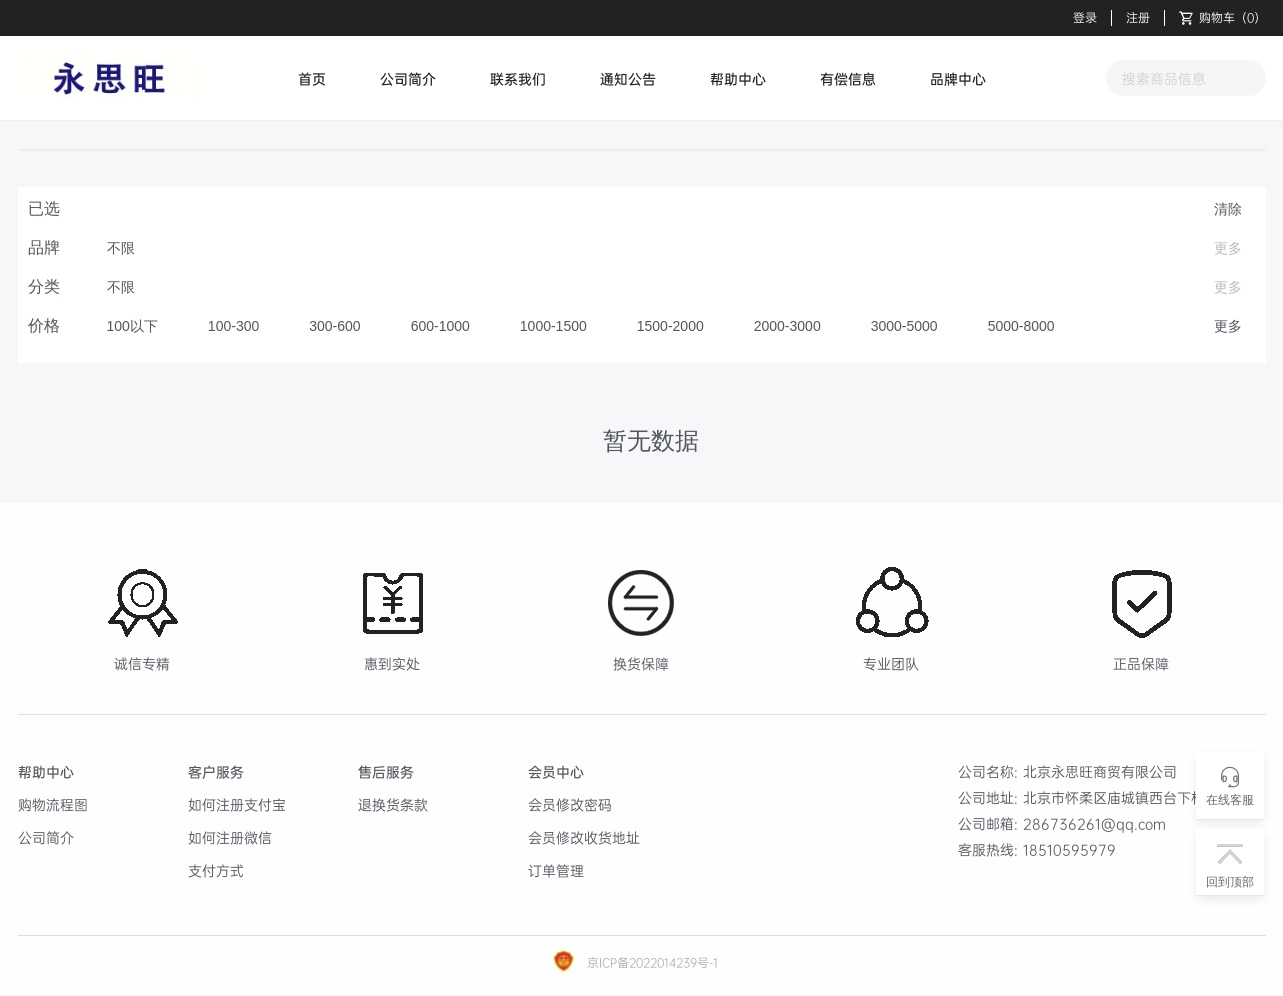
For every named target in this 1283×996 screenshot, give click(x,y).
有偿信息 (848, 78)
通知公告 (628, 78)
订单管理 (556, 870)
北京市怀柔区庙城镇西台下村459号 (1134, 797)
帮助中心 (738, 78)
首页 (312, 78)
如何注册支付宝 (237, 804)
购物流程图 (53, 804)
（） (1222, 18)
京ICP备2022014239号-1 (650, 962)
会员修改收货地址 (584, 837)
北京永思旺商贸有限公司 (1100, 771)
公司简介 (408, 78)
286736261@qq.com (1094, 823)
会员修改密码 (570, 804)
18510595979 (1069, 849)
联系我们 (518, 78)
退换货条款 (393, 804)
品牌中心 (958, 78)
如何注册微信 (230, 837)
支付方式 (216, 870)
